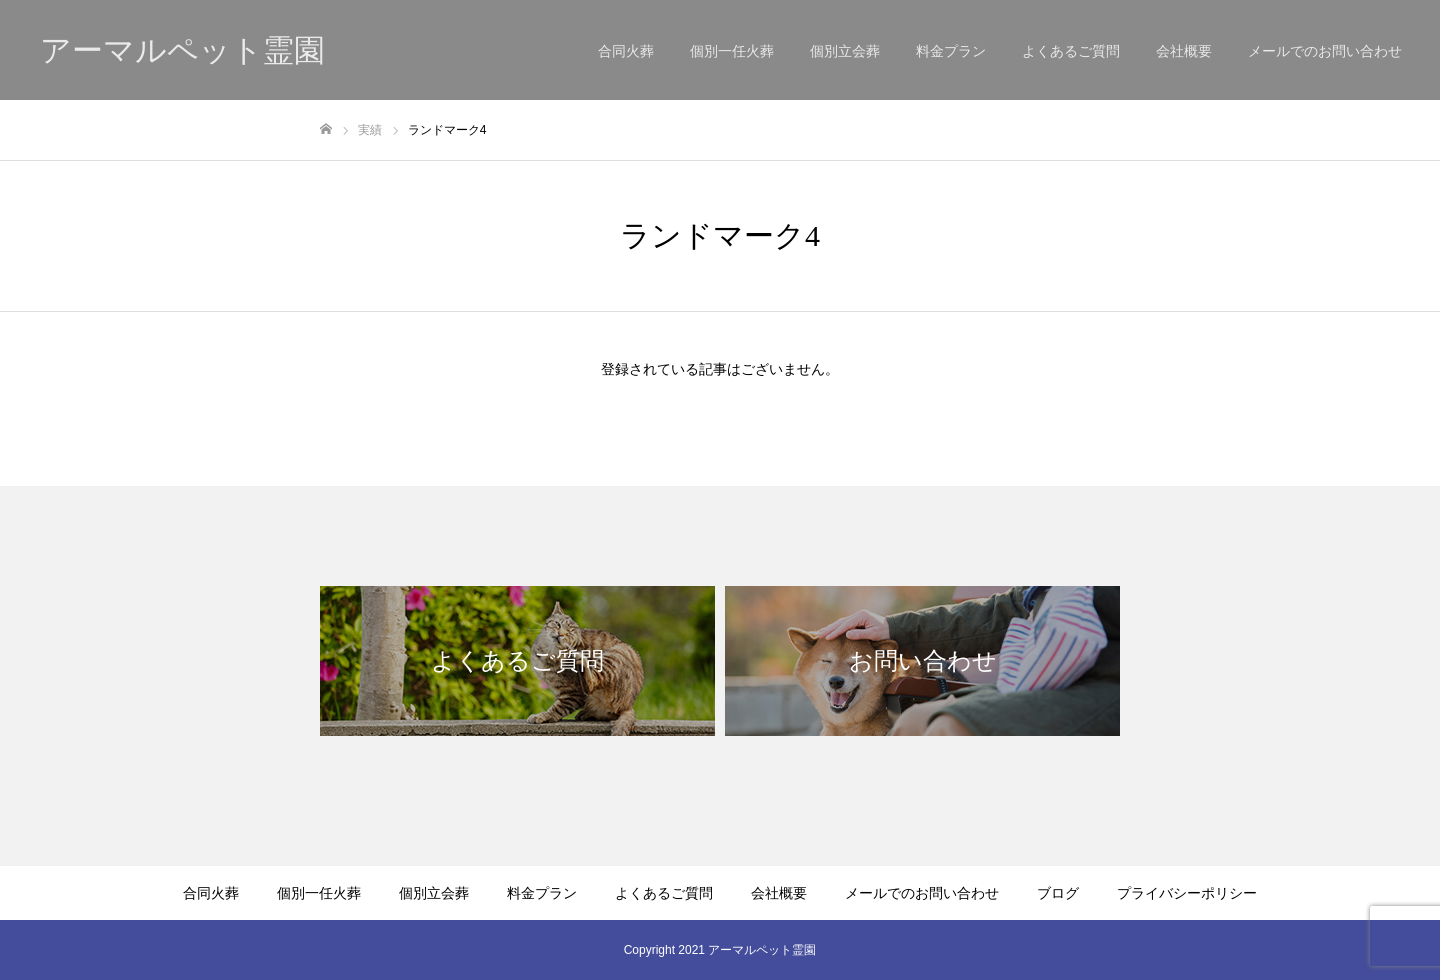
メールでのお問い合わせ (1325, 51)
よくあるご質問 (1071, 51)
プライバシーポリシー (1187, 893)
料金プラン (951, 51)
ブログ (1058, 893)
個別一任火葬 (732, 51)
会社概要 (1184, 51)
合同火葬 (626, 51)
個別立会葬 (845, 51)
